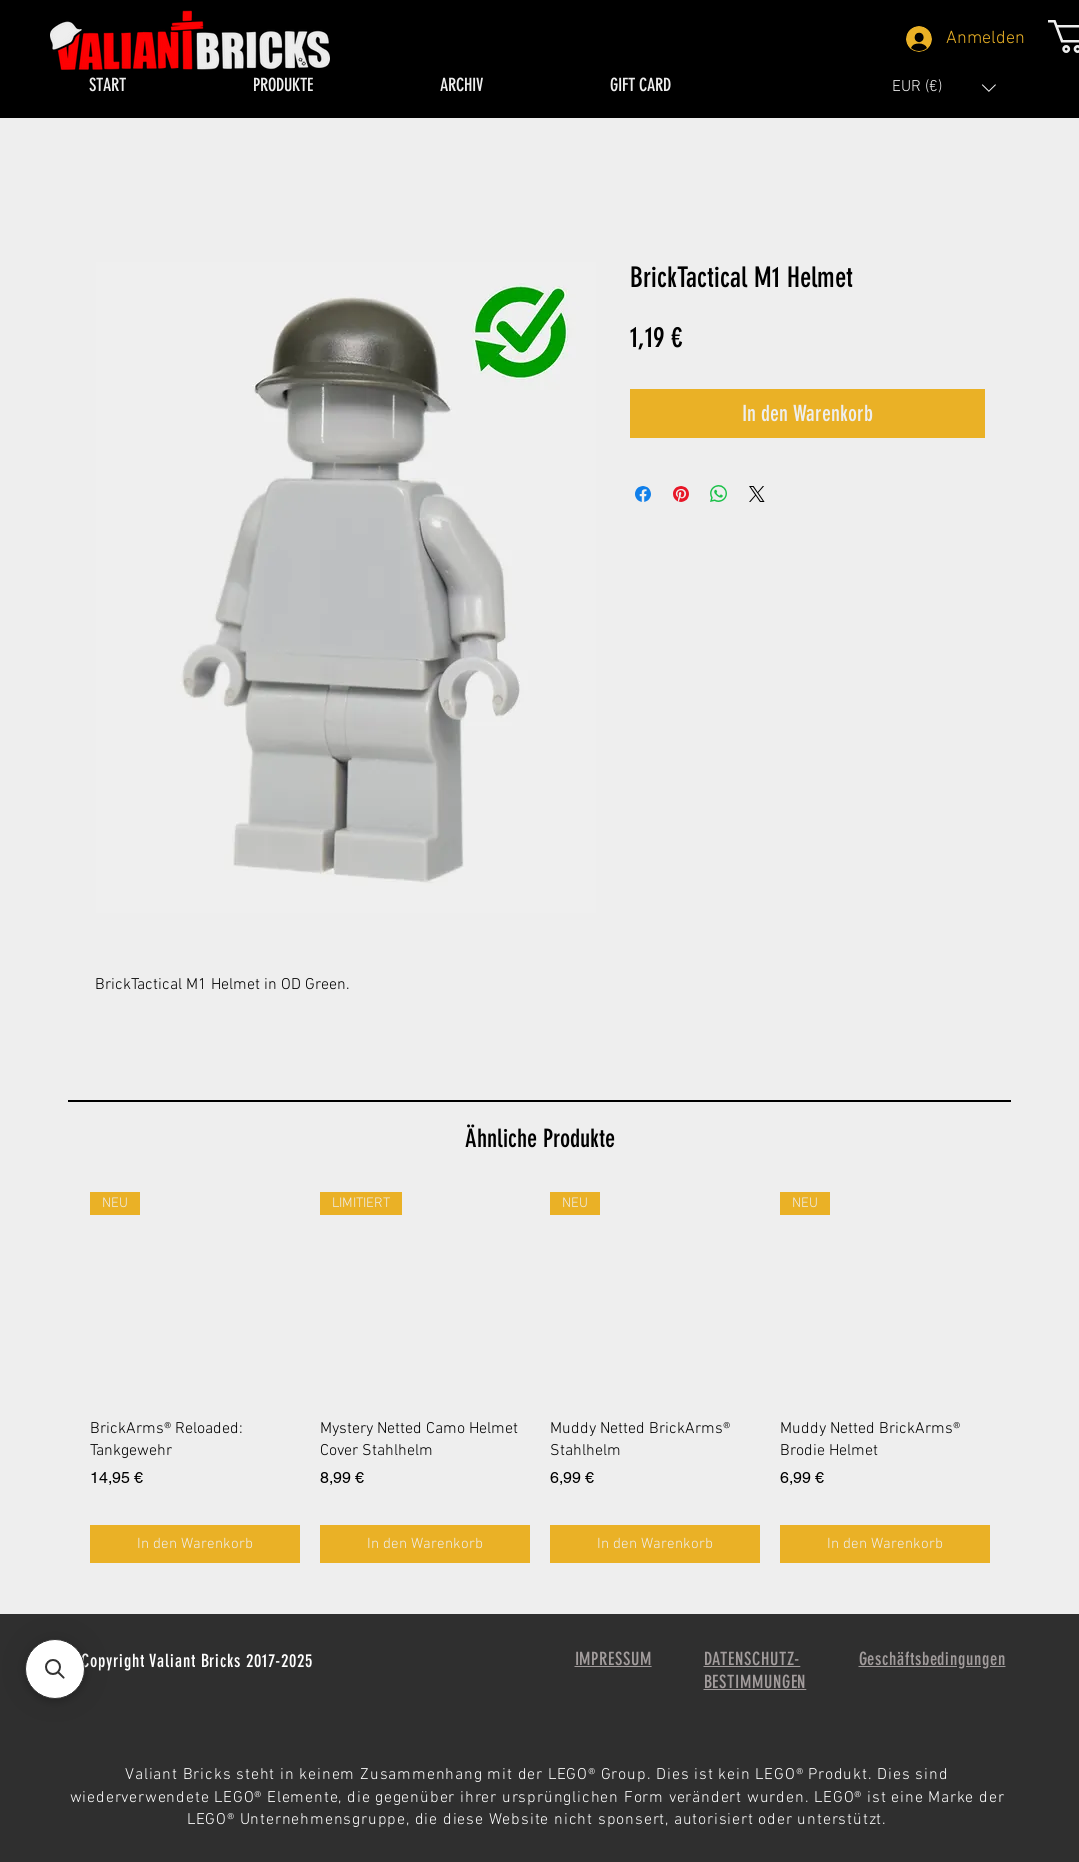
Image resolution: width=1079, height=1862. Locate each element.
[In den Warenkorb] (195, 1544)
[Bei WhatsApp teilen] (719, 494)
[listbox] (944, 87)
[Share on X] (757, 494)
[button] (944, 87)
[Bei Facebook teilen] (643, 494)
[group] (540, 1378)
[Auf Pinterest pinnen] (681, 494)
